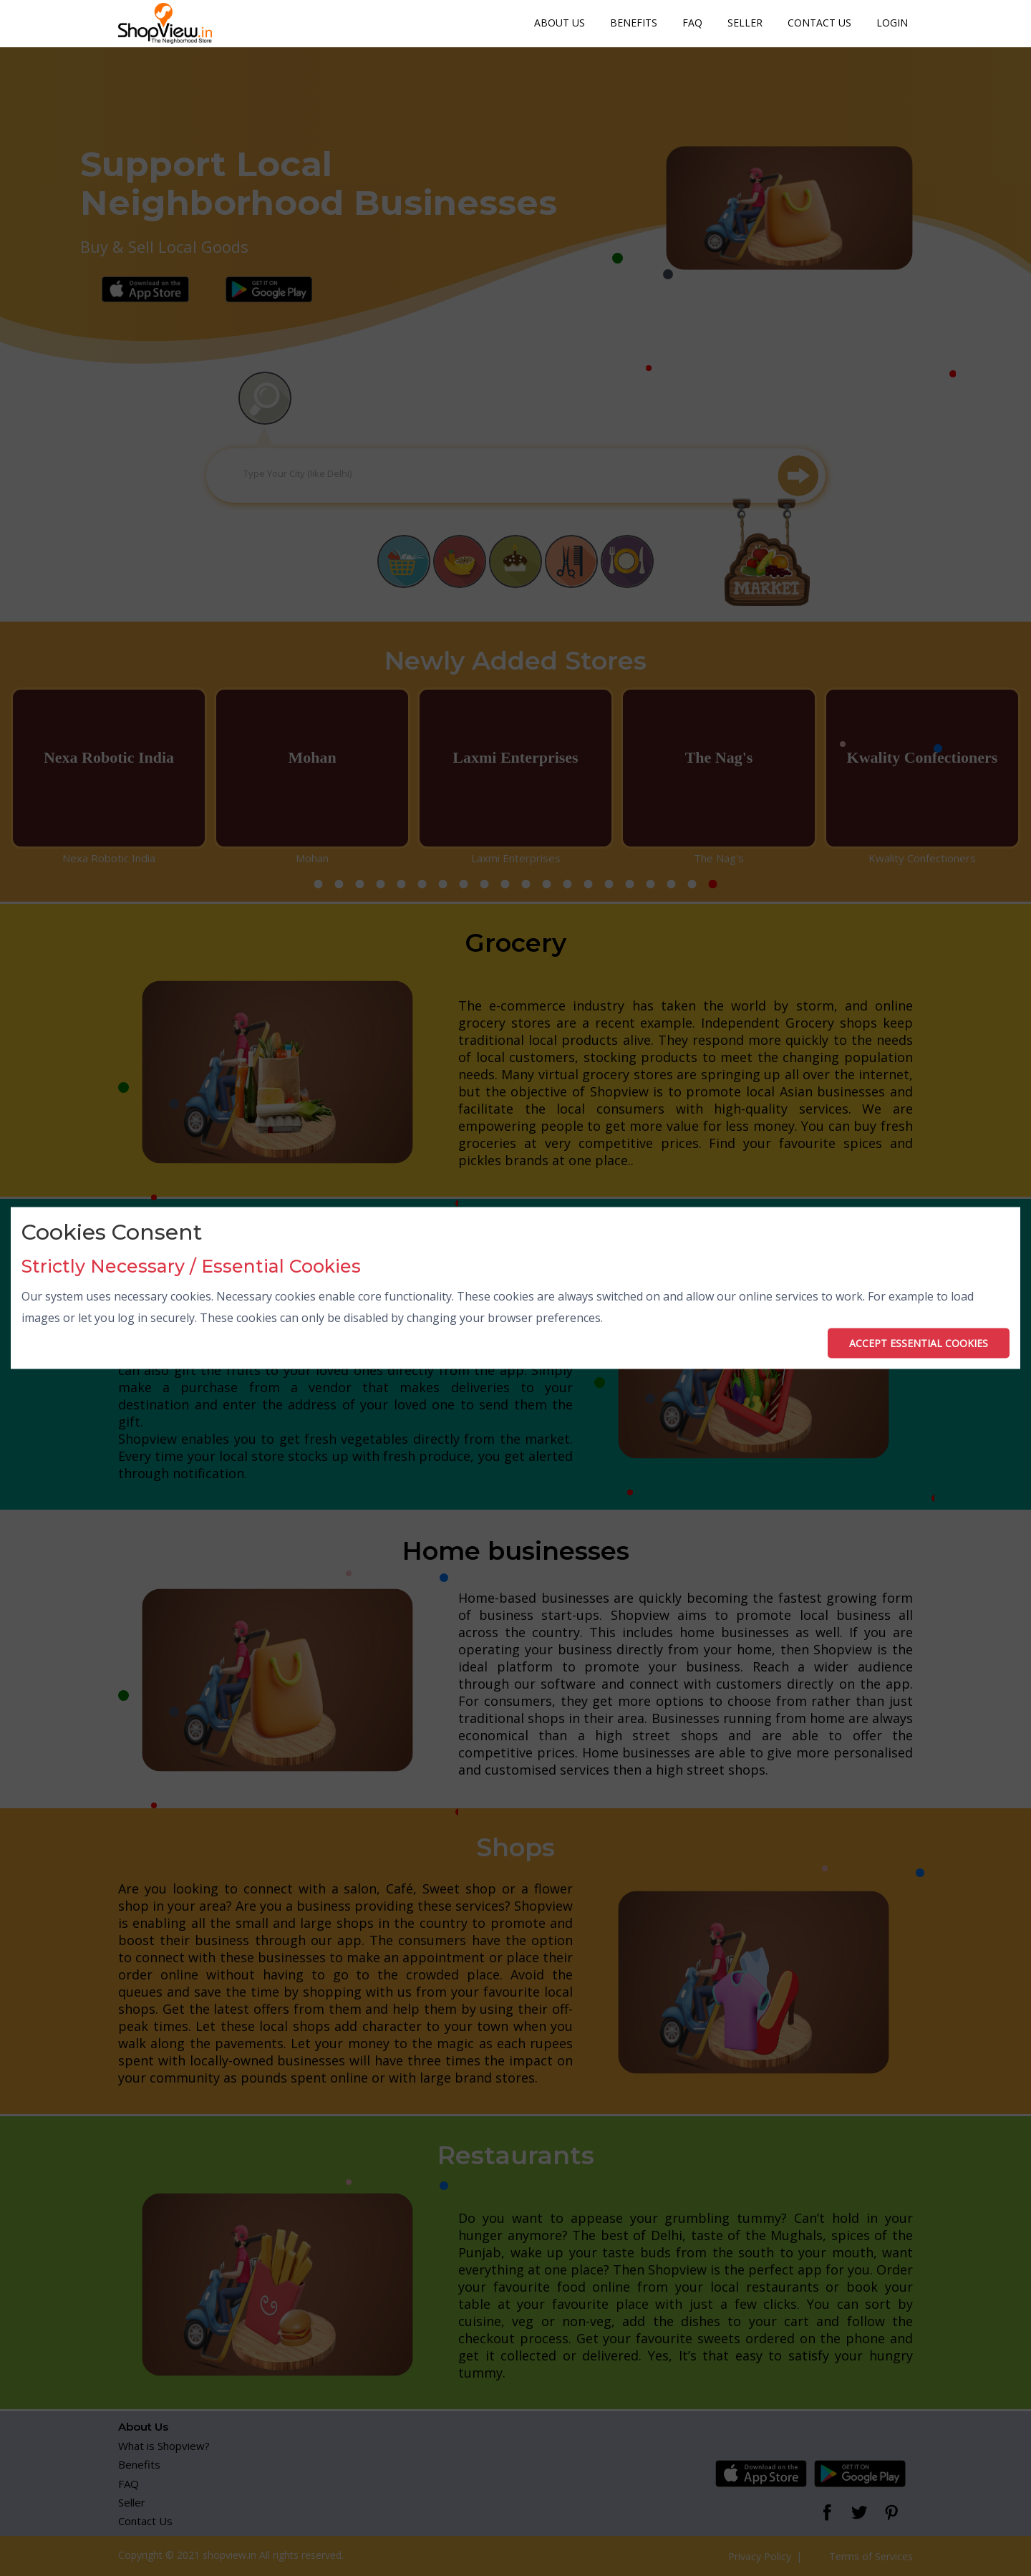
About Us (559, 22)
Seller (745, 22)
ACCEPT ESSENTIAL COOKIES (918, 1342)
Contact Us (819, 22)
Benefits (633, 22)
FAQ (692, 22)
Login (892, 22)
